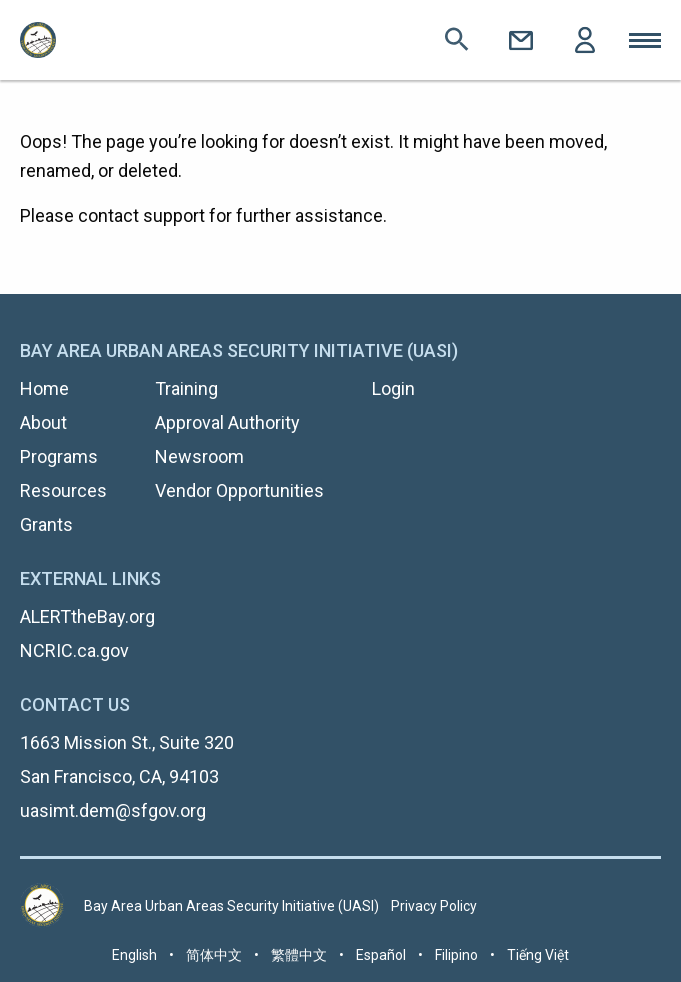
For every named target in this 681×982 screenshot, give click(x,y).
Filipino (456, 955)
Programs (59, 456)
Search (457, 40)
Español (381, 955)
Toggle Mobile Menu (645, 40)
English (134, 955)
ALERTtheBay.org (87, 616)
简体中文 (214, 955)
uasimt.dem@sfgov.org (113, 810)
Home (44, 388)
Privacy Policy (434, 906)
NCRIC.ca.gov (74, 650)
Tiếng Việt (538, 955)
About (43, 422)
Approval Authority (227, 422)
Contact (521, 40)
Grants (46, 524)
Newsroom (199, 456)
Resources (63, 490)
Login (585, 40)
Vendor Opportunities (239, 490)
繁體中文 (299, 955)
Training (186, 388)
